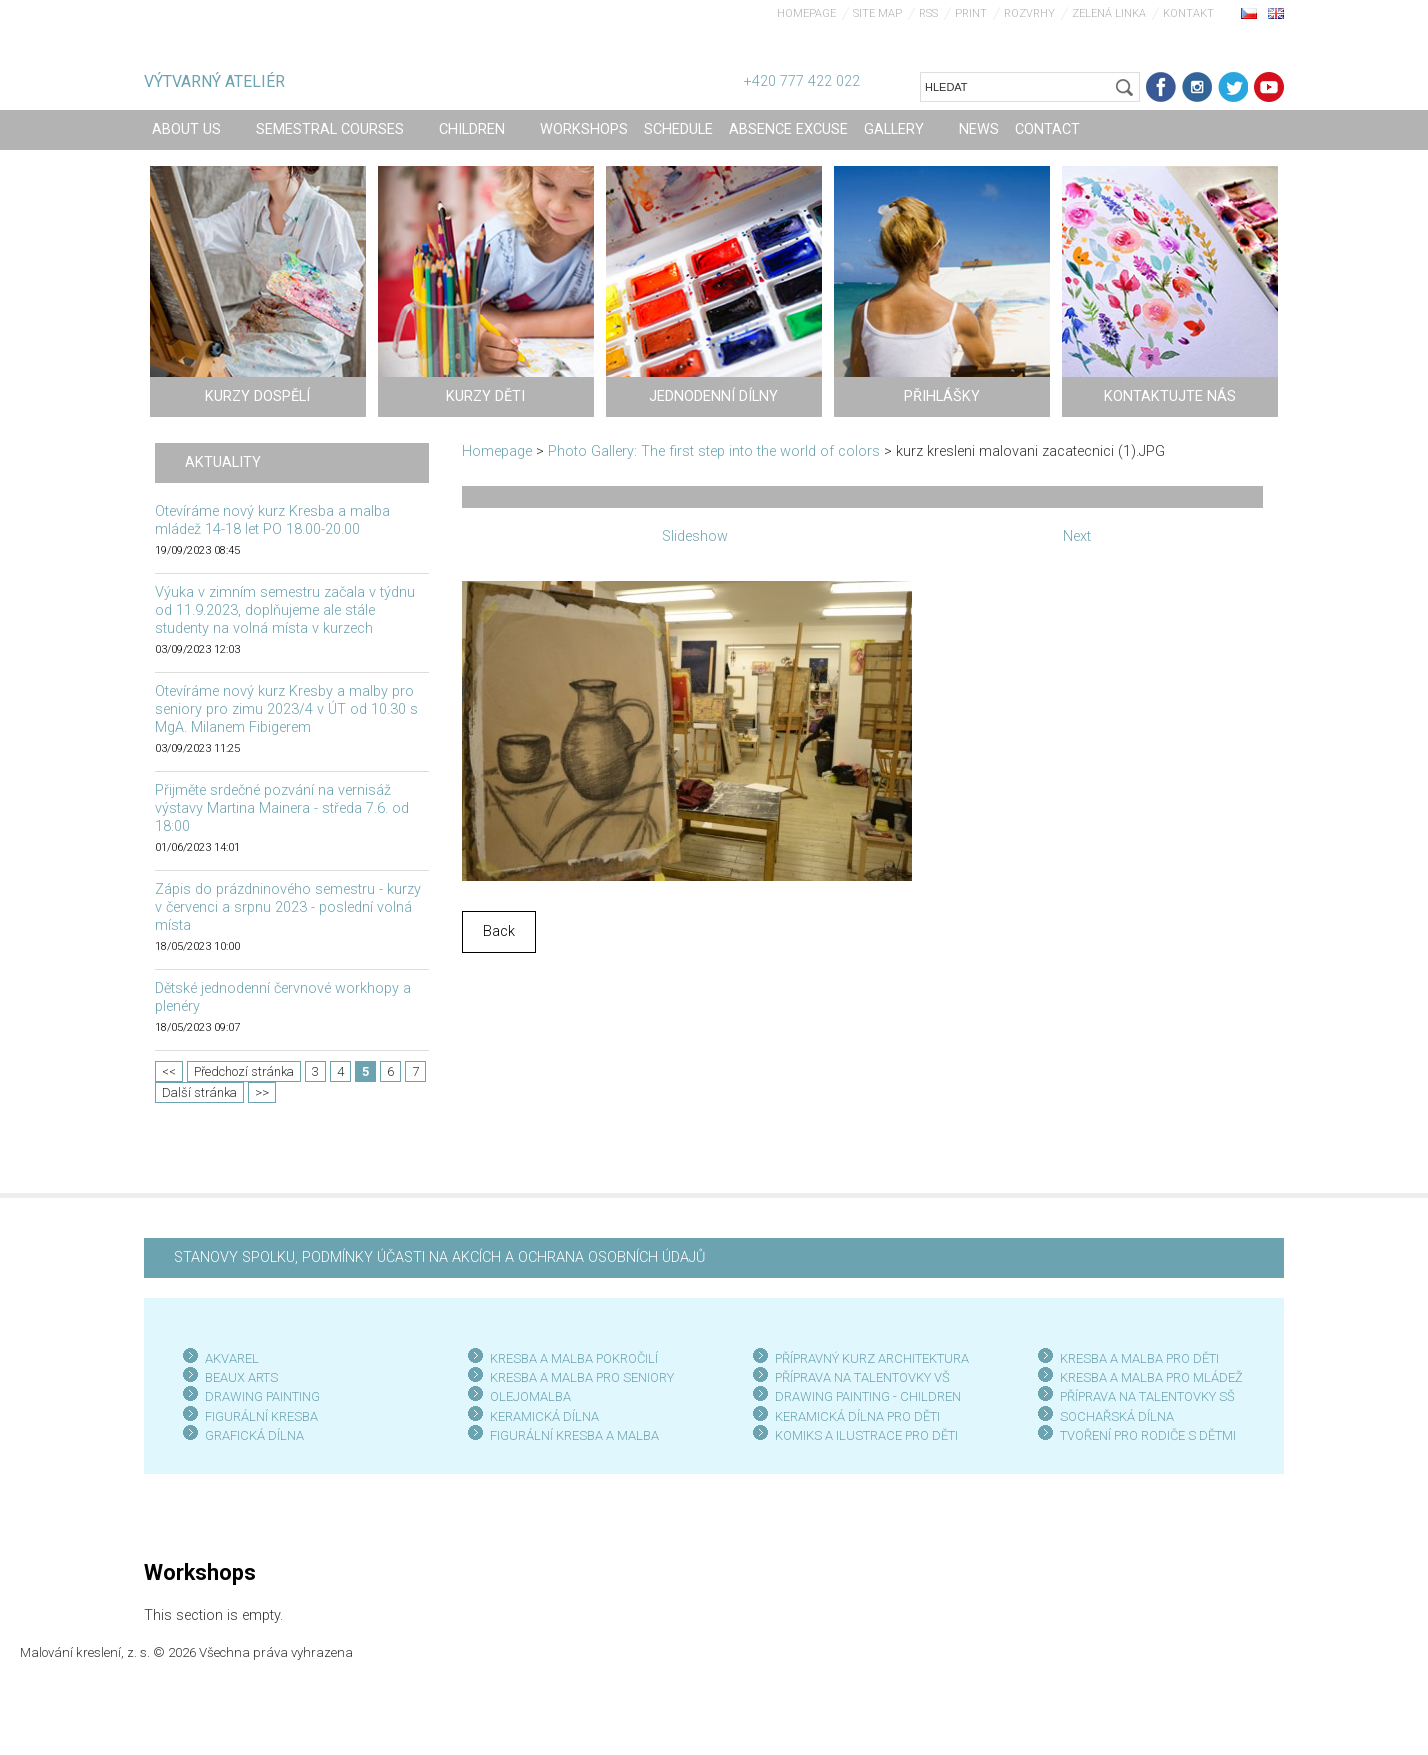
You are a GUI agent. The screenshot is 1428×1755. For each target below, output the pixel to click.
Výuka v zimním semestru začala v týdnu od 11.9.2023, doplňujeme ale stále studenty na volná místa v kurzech (285, 610)
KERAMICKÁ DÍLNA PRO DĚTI (857, 1416)
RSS (928, 13)
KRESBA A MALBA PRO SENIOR (578, 1377)
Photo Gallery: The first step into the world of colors (714, 451)
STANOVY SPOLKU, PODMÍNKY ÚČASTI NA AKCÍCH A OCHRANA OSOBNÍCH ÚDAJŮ (439, 1257)
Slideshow (695, 536)
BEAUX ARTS (241, 1377)
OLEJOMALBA (530, 1396)
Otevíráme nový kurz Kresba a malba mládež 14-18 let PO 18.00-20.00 (272, 520)
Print (971, 13)
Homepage (806, 13)
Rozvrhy (1029, 13)
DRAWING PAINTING (262, 1396)
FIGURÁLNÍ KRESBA (261, 1416)
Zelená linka (1109, 13)
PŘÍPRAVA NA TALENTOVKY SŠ (1147, 1396)
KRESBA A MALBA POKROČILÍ (574, 1358)
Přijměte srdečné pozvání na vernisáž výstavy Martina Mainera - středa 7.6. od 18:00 (282, 808)
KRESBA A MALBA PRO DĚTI (1139, 1358)
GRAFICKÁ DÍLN (250, 1435)
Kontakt (1188, 13)
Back (499, 931)
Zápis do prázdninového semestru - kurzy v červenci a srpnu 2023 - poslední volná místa (288, 907)
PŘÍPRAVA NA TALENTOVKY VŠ (862, 1377)
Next (1077, 536)
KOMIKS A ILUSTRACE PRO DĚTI (866, 1435)
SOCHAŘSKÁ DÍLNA (1117, 1416)
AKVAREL (232, 1358)
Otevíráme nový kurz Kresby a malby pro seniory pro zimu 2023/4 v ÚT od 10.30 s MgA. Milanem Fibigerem (286, 709)
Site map (877, 13)
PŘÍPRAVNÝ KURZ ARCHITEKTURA (872, 1358)
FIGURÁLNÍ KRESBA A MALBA (574, 1435)
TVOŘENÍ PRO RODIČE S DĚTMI (1148, 1435)
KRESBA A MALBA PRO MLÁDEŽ (1151, 1377)
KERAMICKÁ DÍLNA (544, 1416)
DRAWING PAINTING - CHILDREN (868, 1396)
